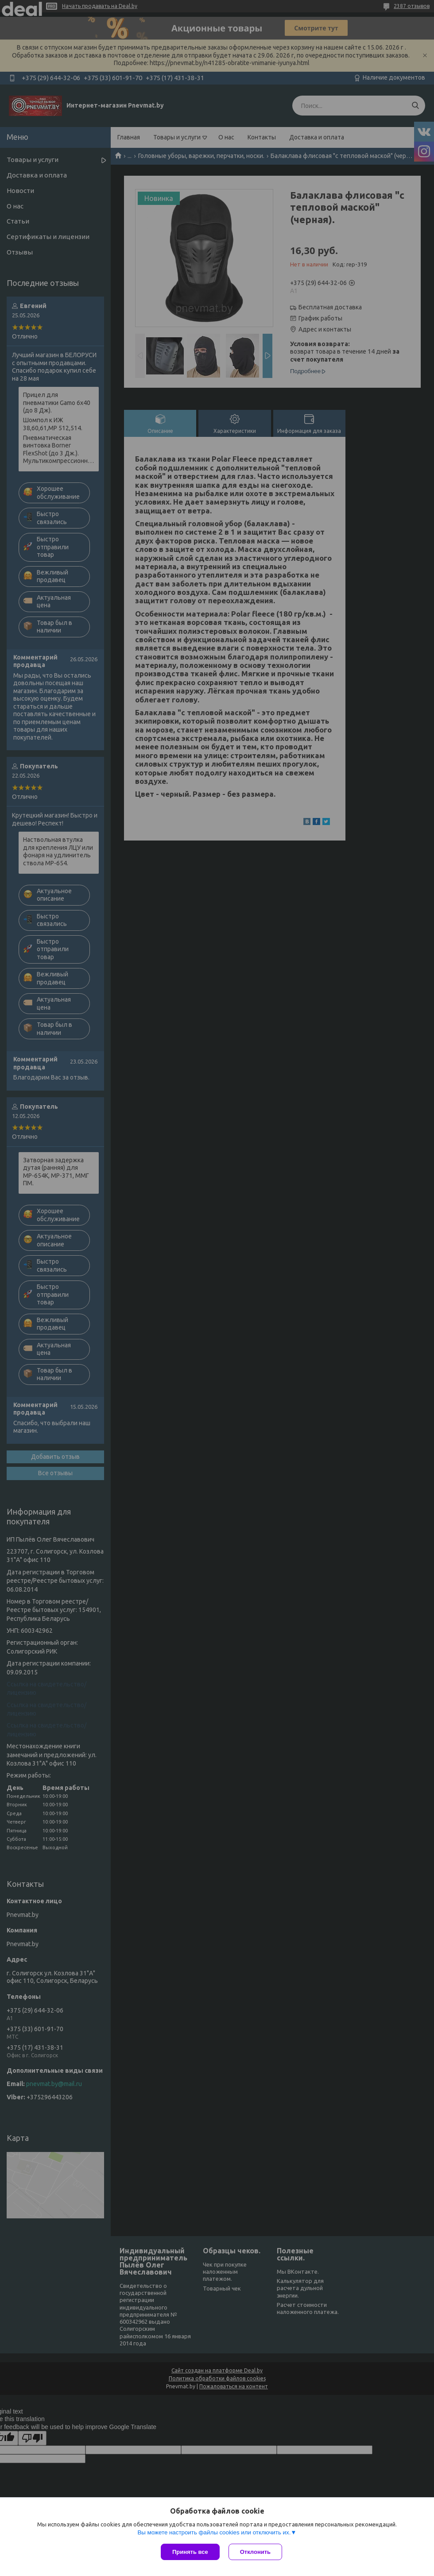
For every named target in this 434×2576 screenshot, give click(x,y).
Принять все (190, 2552)
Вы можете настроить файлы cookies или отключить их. (214, 2532)
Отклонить (255, 2552)
